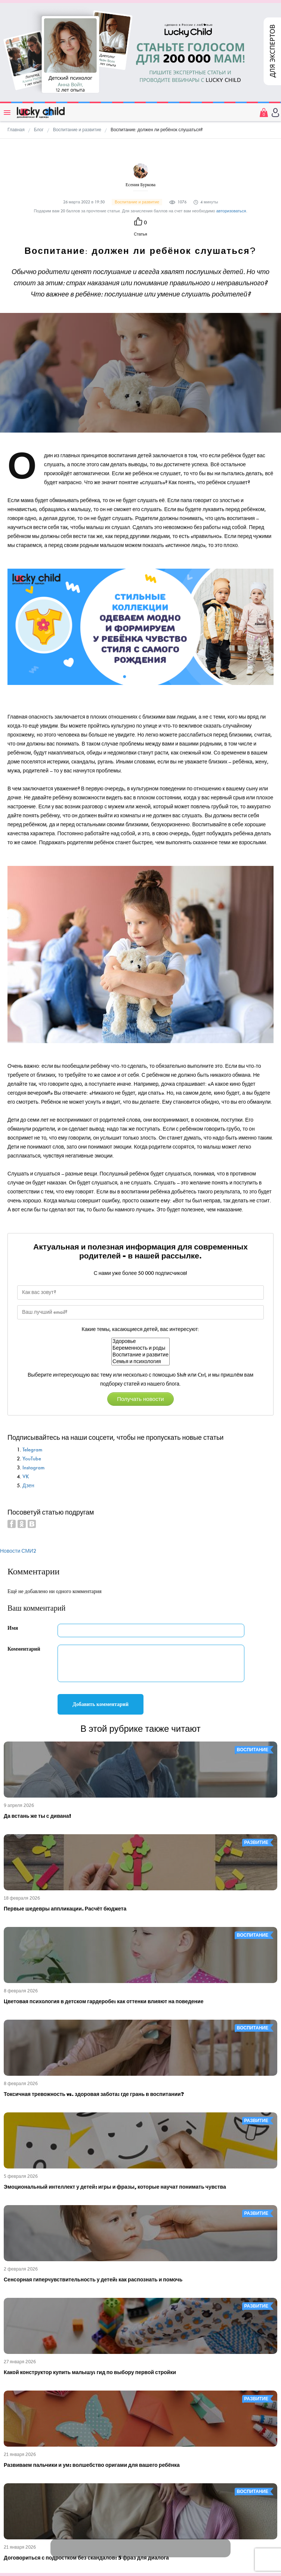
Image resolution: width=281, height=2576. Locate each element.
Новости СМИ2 (18, 1551)
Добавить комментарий (100, 1704)
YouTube (31, 1458)
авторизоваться (231, 211)
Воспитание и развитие (140, 1355)
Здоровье (140, 1341)
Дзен (28, 1485)
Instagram (33, 1467)
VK (25, 1476)
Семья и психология (140, 1361)
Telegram (32, 1450)
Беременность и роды (140, 1348)
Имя (12, 1628)
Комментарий (23, 1649)
